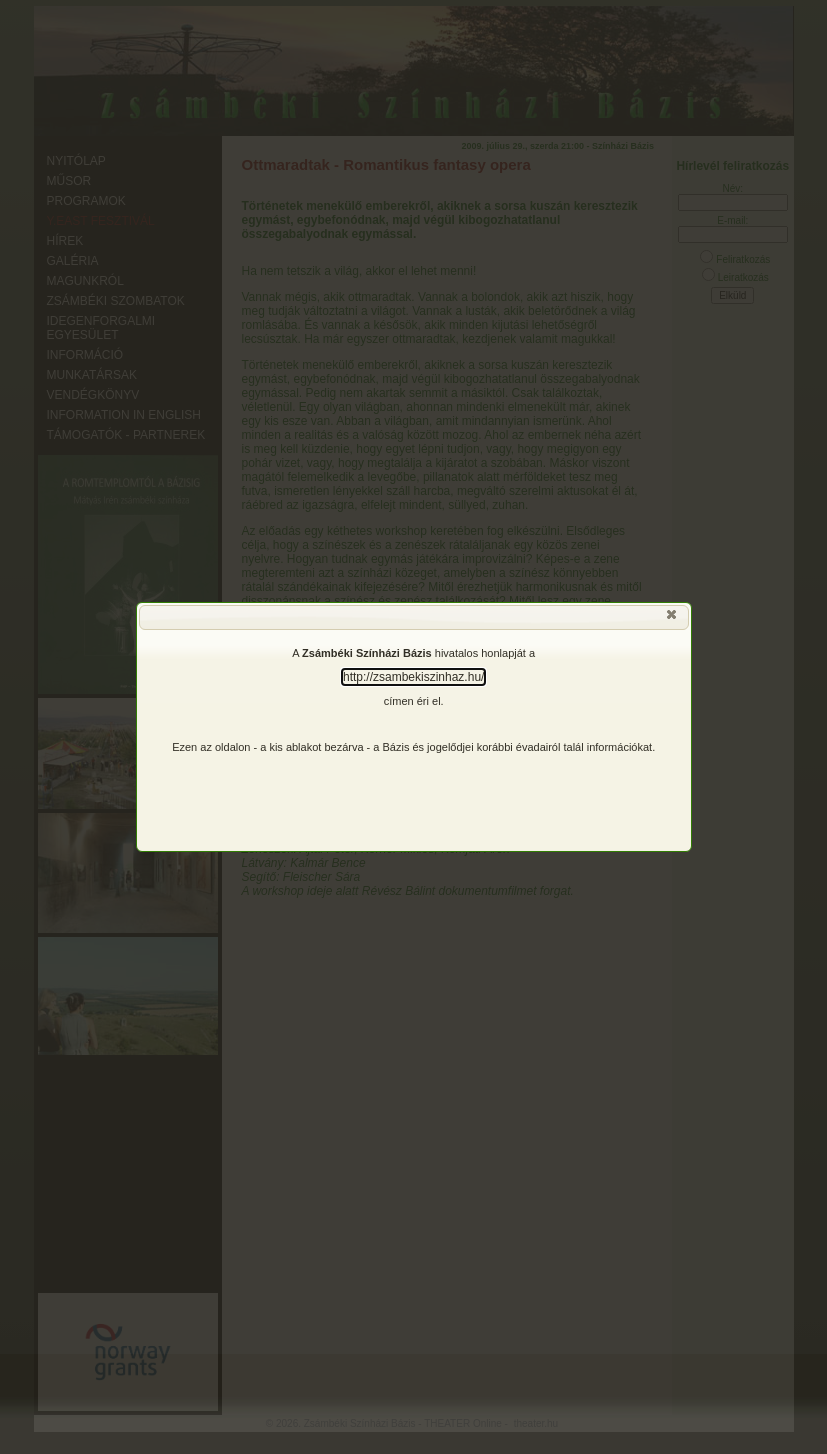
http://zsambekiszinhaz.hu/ (413, 677)
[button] (673, 619)
